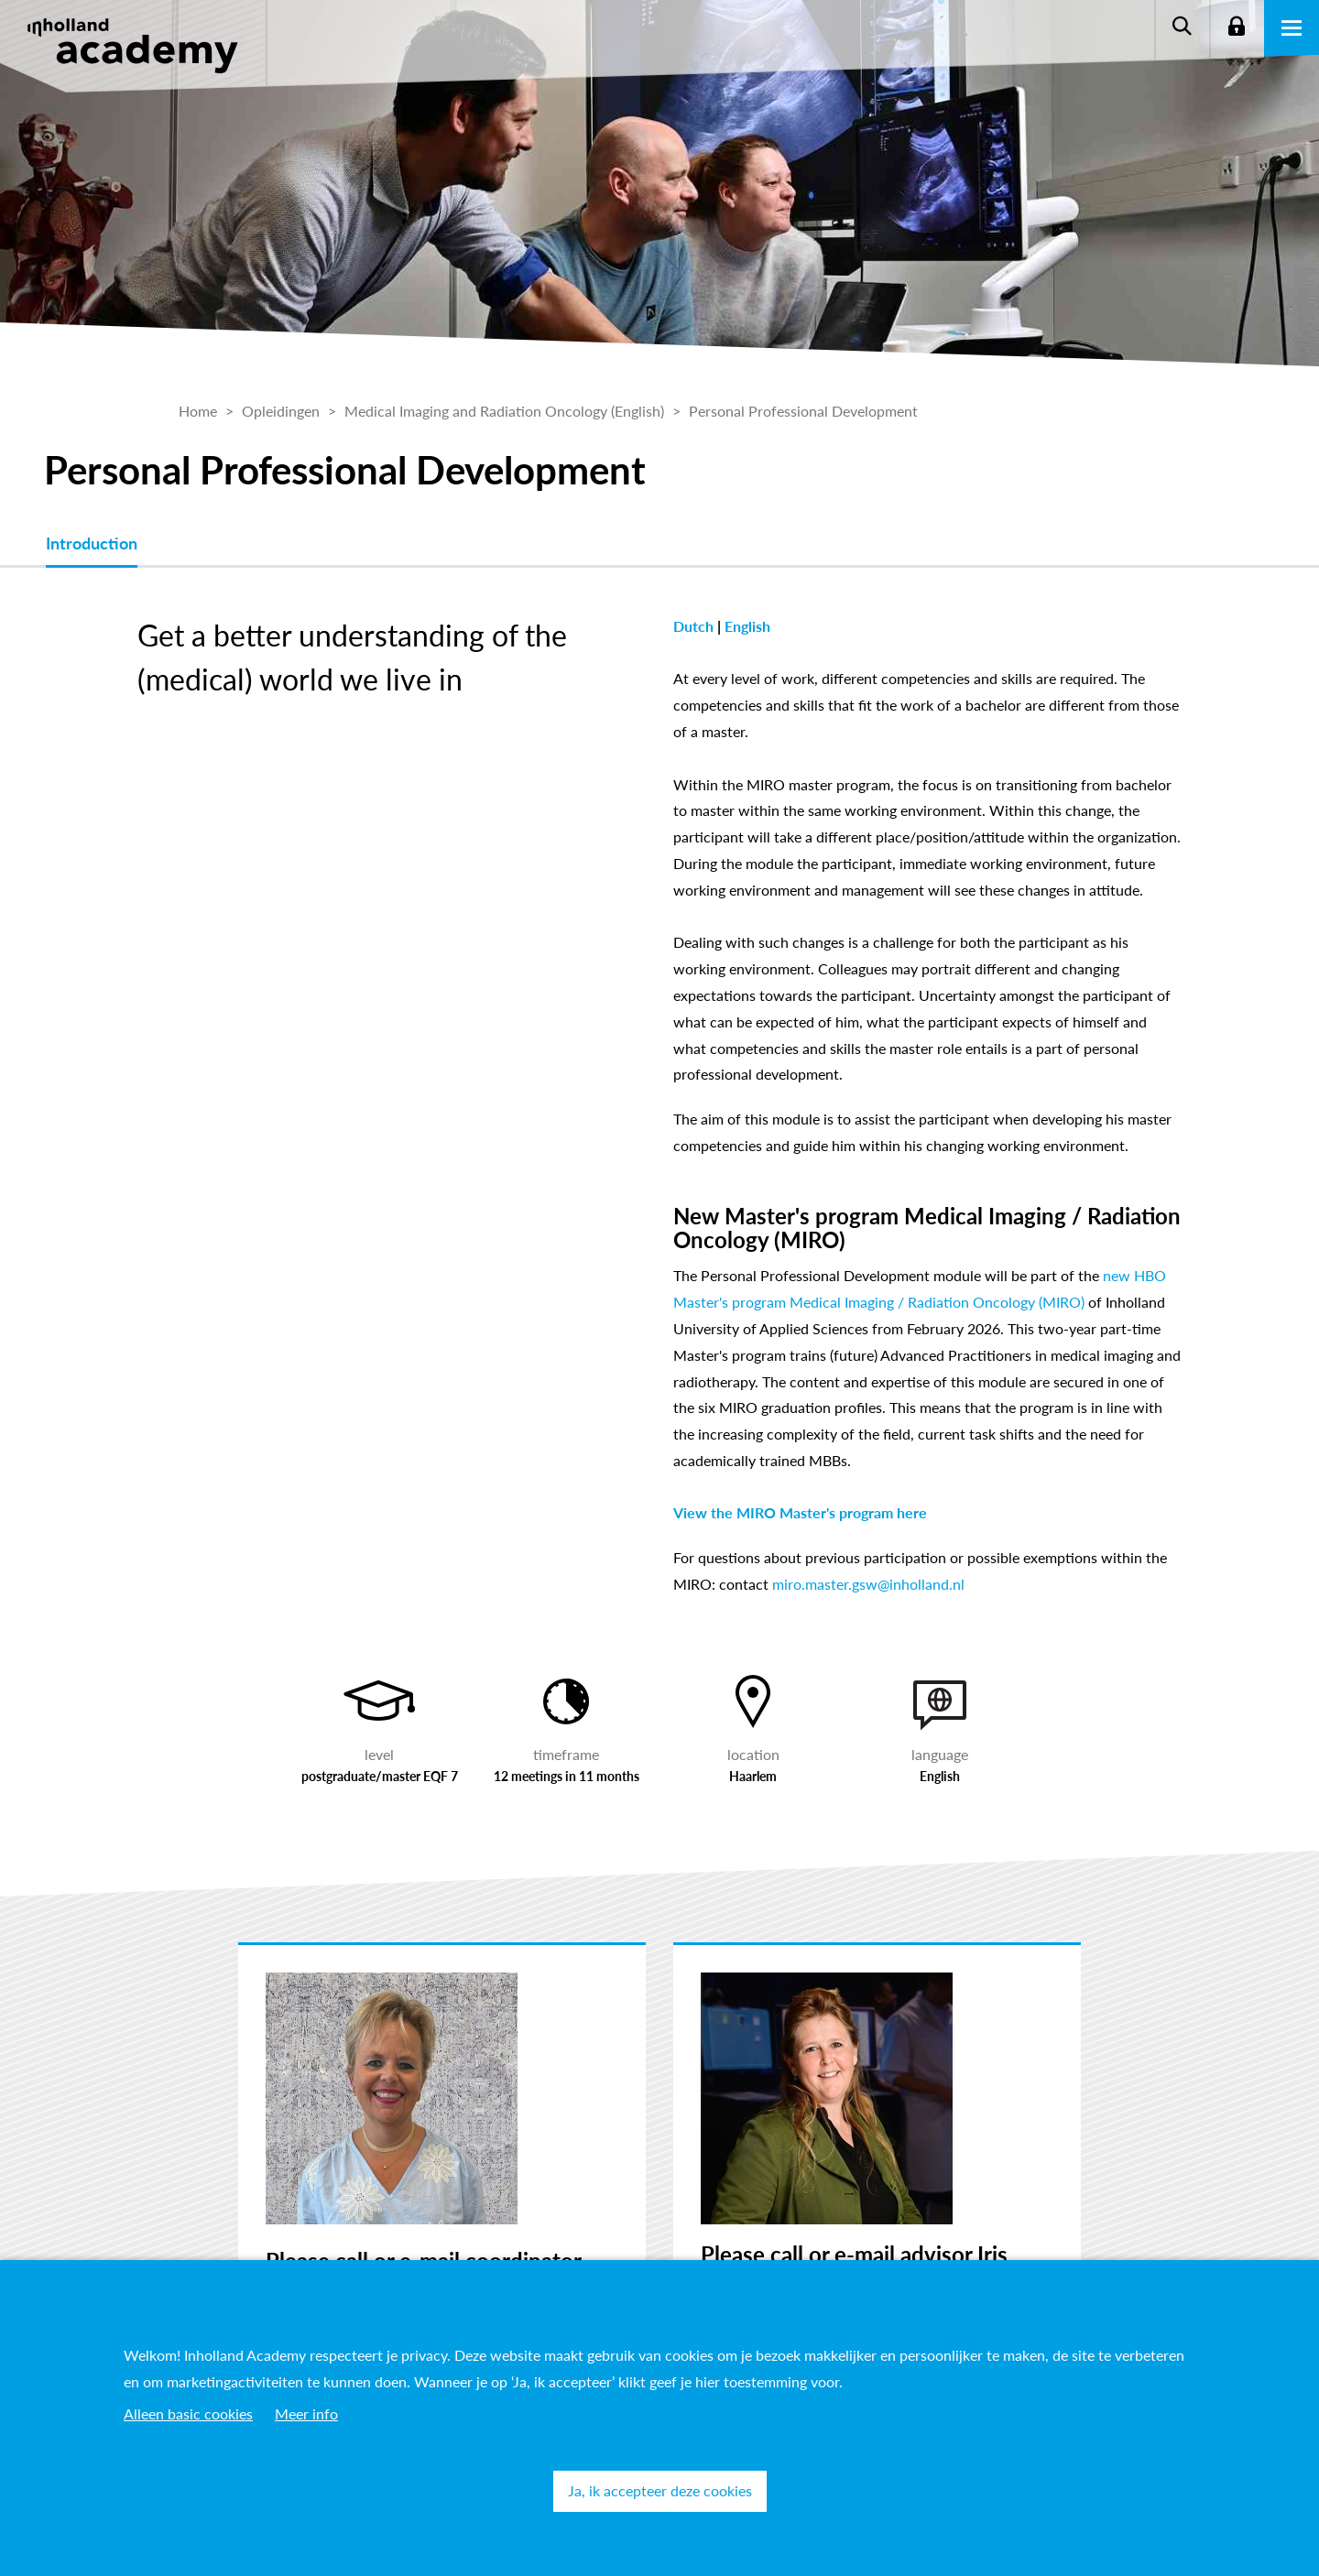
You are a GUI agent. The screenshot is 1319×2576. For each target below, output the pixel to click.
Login (1236, 27)
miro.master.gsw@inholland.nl (868, 1583)
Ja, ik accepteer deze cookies (660, 2490)
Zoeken (1181, 27)
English (747, 626)
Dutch (695, 626)
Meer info (306, 2413)
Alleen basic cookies (188, 2413)
